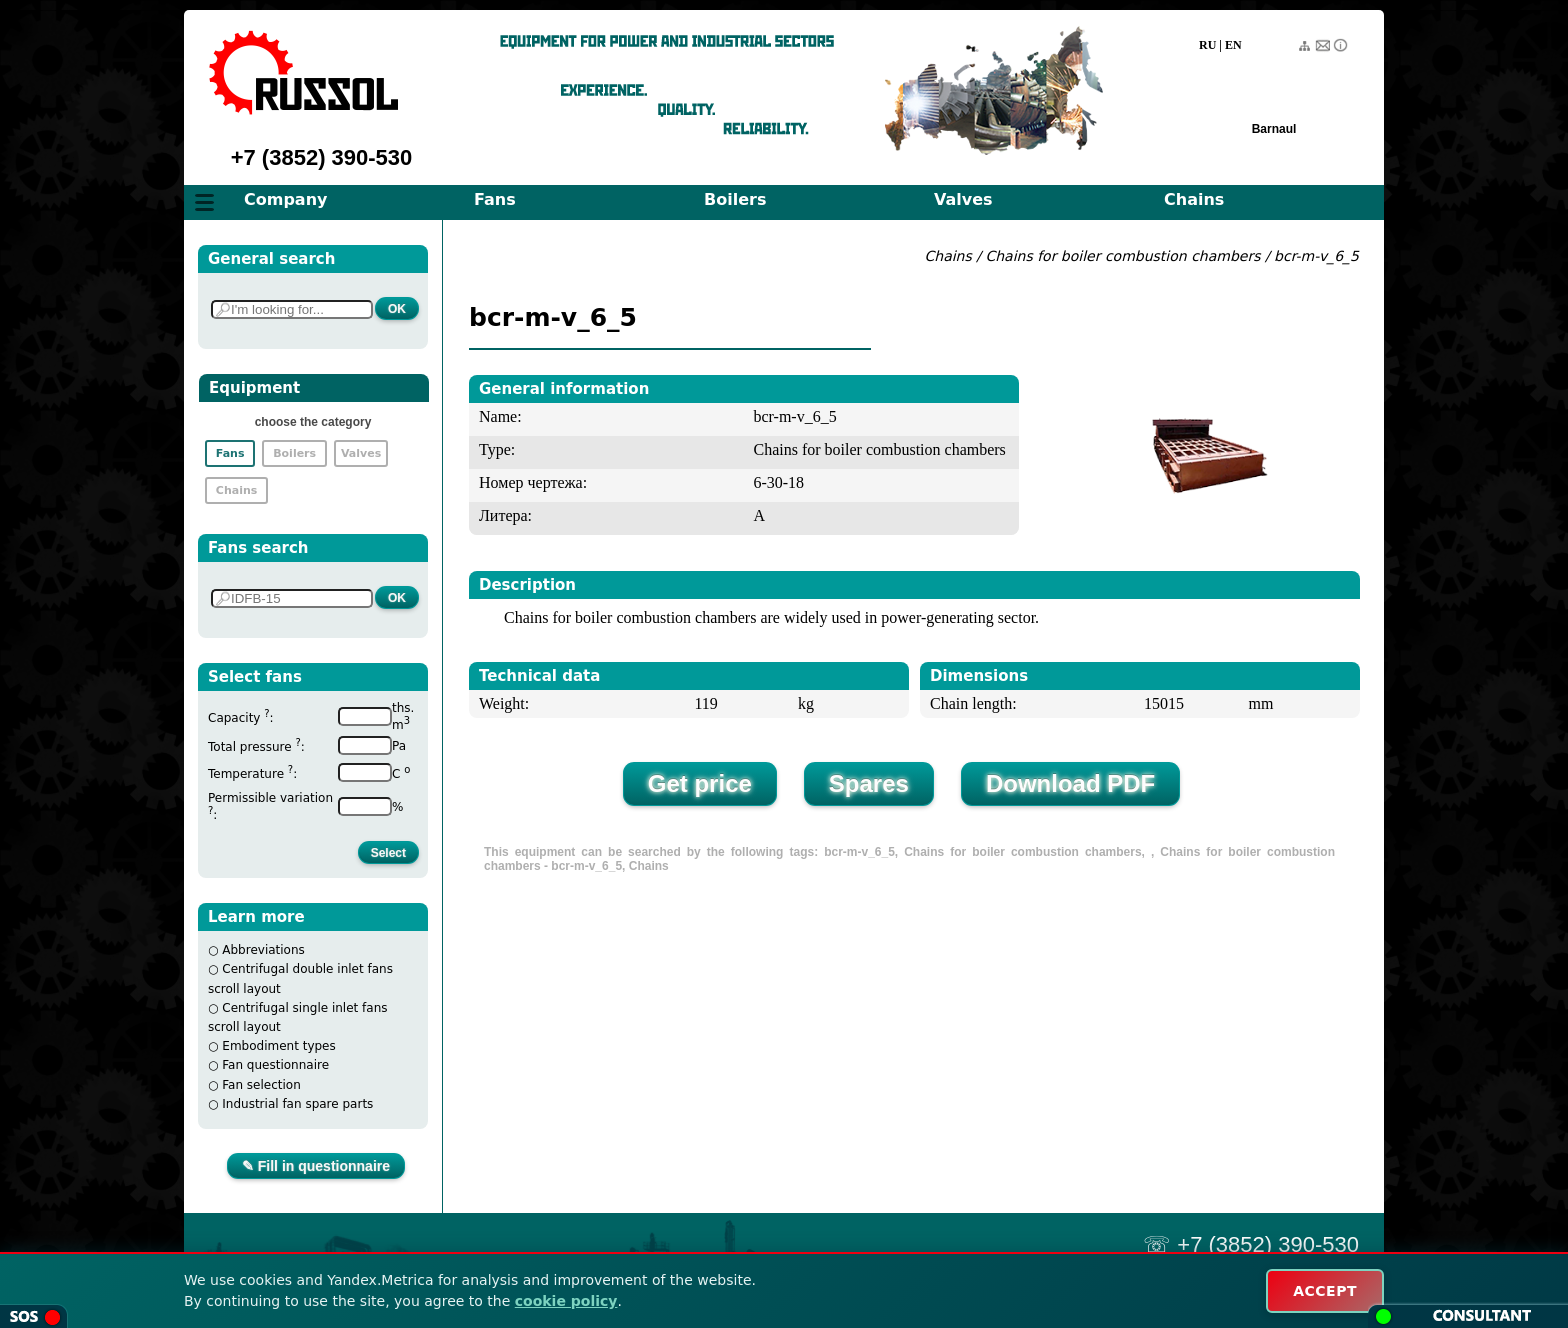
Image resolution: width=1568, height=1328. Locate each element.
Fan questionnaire (275, 1065)
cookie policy (566, 1301)
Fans (495, 199)
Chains (1194, 199)
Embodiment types (278, 1046)
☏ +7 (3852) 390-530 (1251, 1244)
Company (285, 199)
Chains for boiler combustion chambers (1122, 256)
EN (1233, 45)
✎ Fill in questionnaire (316, 1166)
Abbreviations (263, 950)
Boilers (735, 199)
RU (1207, 45)
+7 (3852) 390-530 (322, 157)
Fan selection (261, 1085)
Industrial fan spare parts (297, 1104)
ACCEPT (1325, 1291)
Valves (963, 199)
